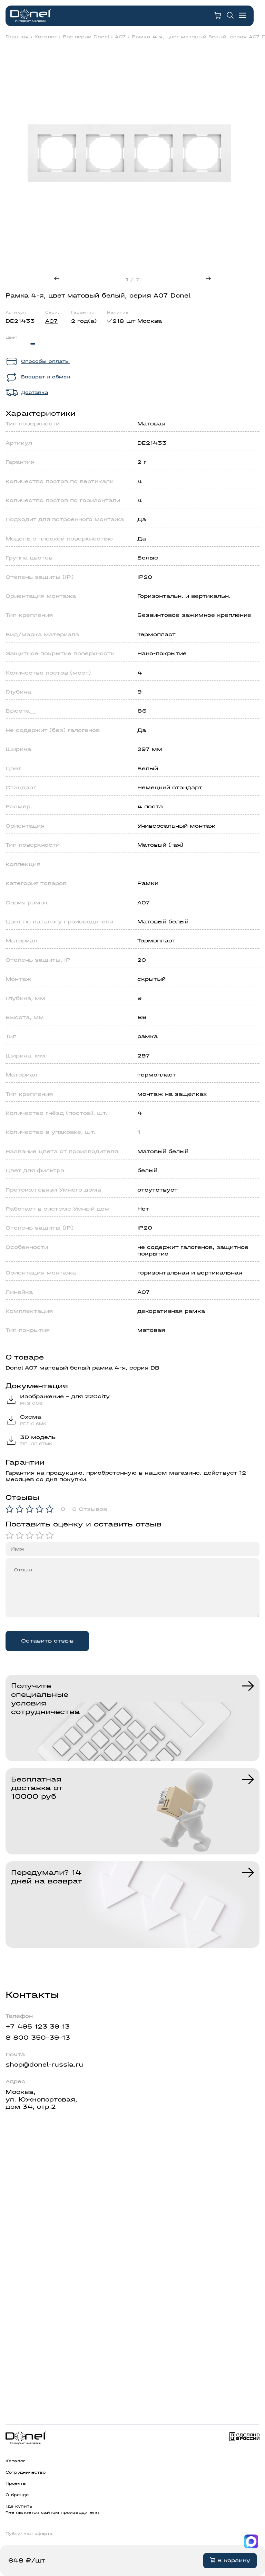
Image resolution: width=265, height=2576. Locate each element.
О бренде (17, 2494)
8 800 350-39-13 (38, 2037)
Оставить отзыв (47, 1641)
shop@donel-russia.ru (44, 2064)
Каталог (46, 37)
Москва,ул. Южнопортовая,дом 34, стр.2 (41, 2099)
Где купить (19, 2506)
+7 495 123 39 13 (38, 2026)
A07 (120, 37)
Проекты (16, 2483)
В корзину (230, 2560)
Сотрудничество (26, 2472)
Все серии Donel (86, 37)
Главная (17, 37)
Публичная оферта (29, 2533)
